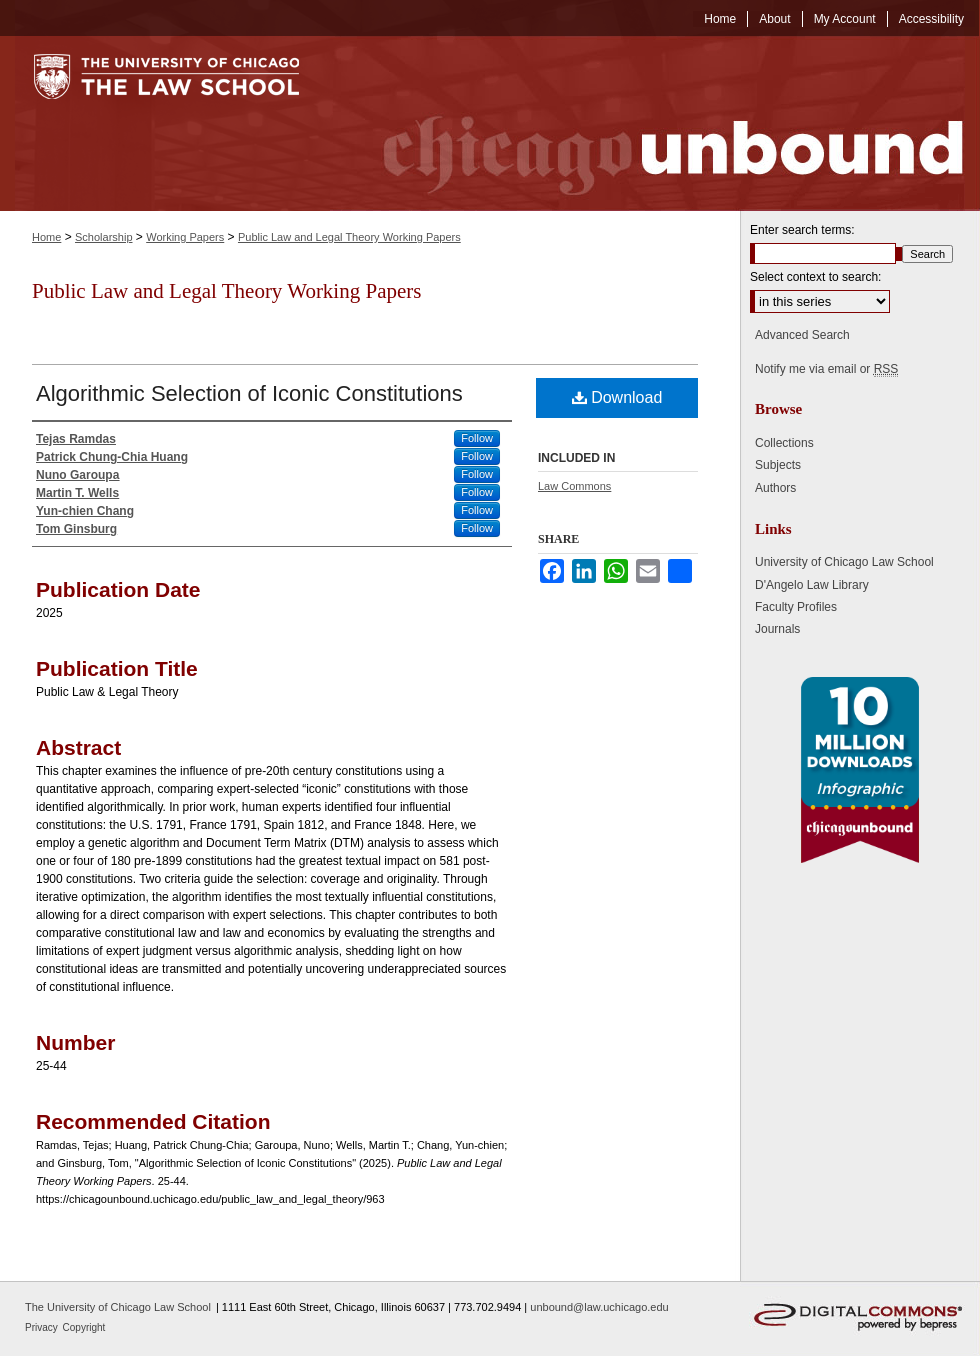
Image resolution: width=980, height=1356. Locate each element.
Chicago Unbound (655, 123)
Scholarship (103, 237)
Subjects (778, 465)
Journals (777, 629)
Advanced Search (802, 335)
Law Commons (574, 486)
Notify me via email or (826, 369)
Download (617, 397)
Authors (775, 488)
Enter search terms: (802, 230)
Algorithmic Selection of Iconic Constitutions (249, 393)
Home (46, 237)
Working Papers (185, 237)
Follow (477, 438)
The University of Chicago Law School (118, 1307)
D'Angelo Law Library (812, 585)
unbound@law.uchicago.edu (599, 1307)
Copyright (84, 1327)
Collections (784, 443)
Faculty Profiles (796, 607)
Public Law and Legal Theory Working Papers (349, 237)
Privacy (43, 1327)
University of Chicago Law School (844, 562)
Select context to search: (815, 277)
